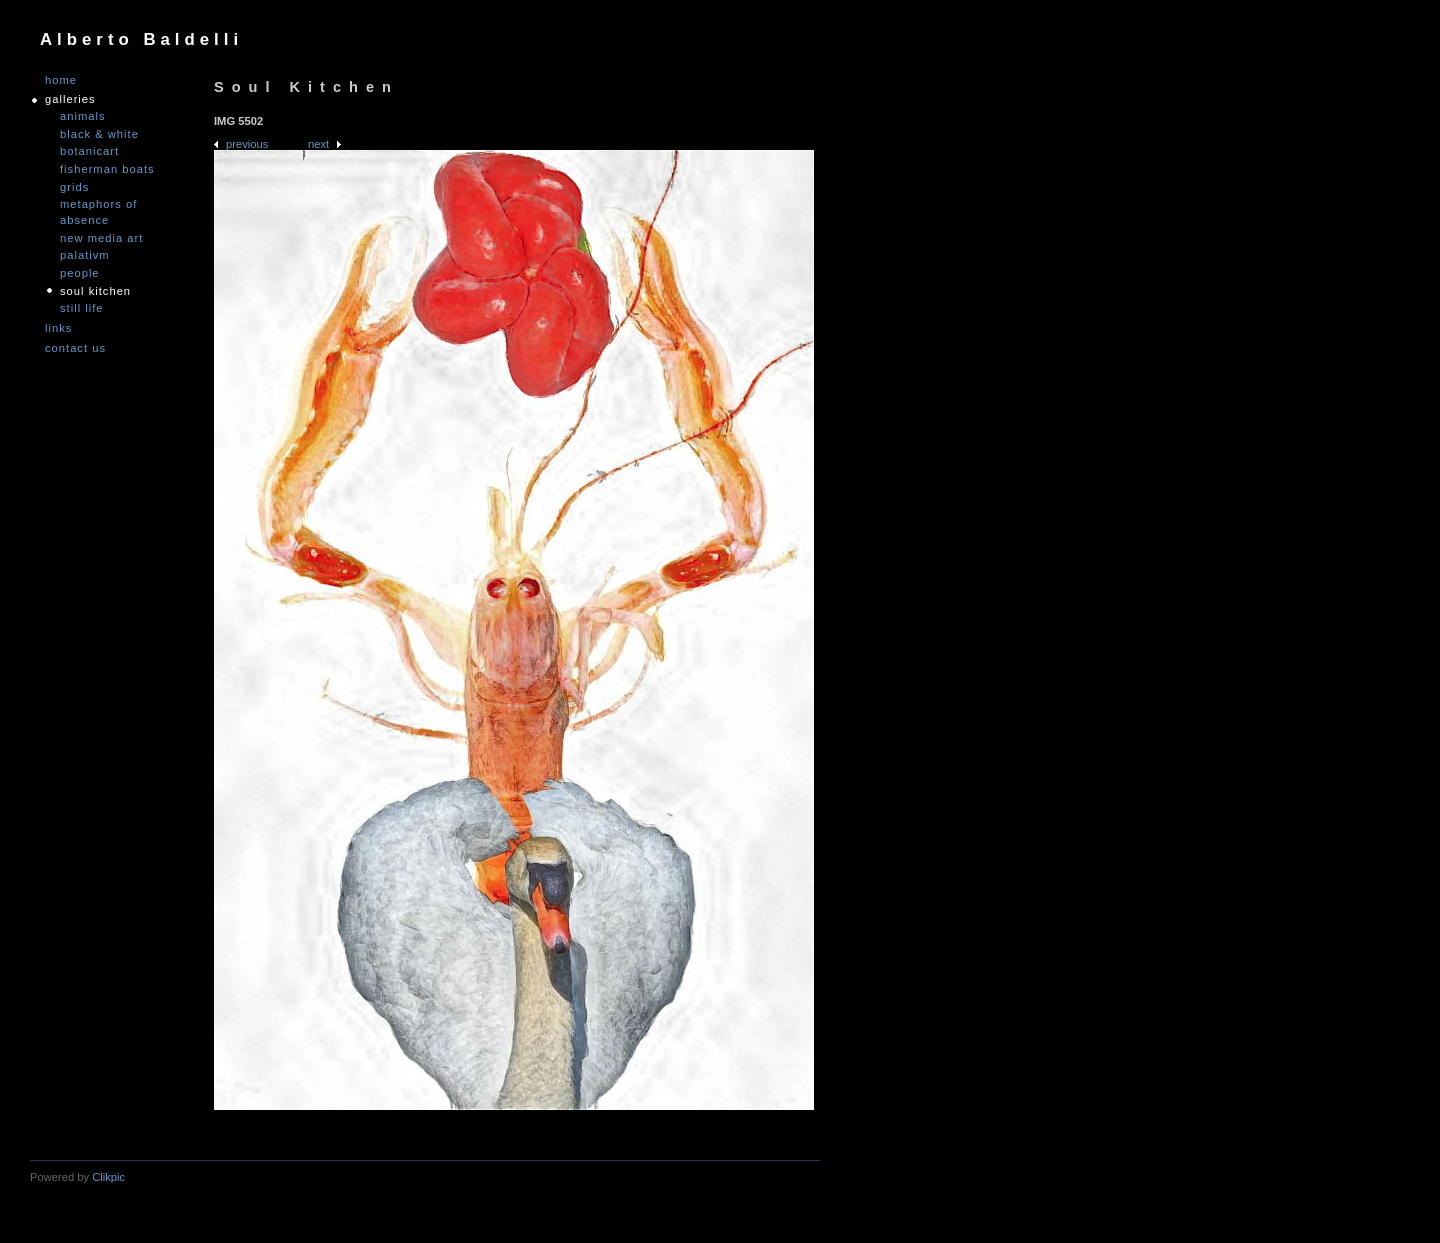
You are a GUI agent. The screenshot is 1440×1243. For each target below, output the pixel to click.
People (80, 273)
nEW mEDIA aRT (101, 238)
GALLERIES (70, 99)
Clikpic (108, 1177)
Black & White (99, 134)
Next (318, 144)
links (58, 328)
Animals (83, 116)
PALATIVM (85, 255)
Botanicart (89, 151)
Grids (74, 187)
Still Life (82, 308)
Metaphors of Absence (98, 212)
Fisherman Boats (107, 169)
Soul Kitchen (95, 291)
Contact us (75, 348)
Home (61, 80)
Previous (247, 144)
